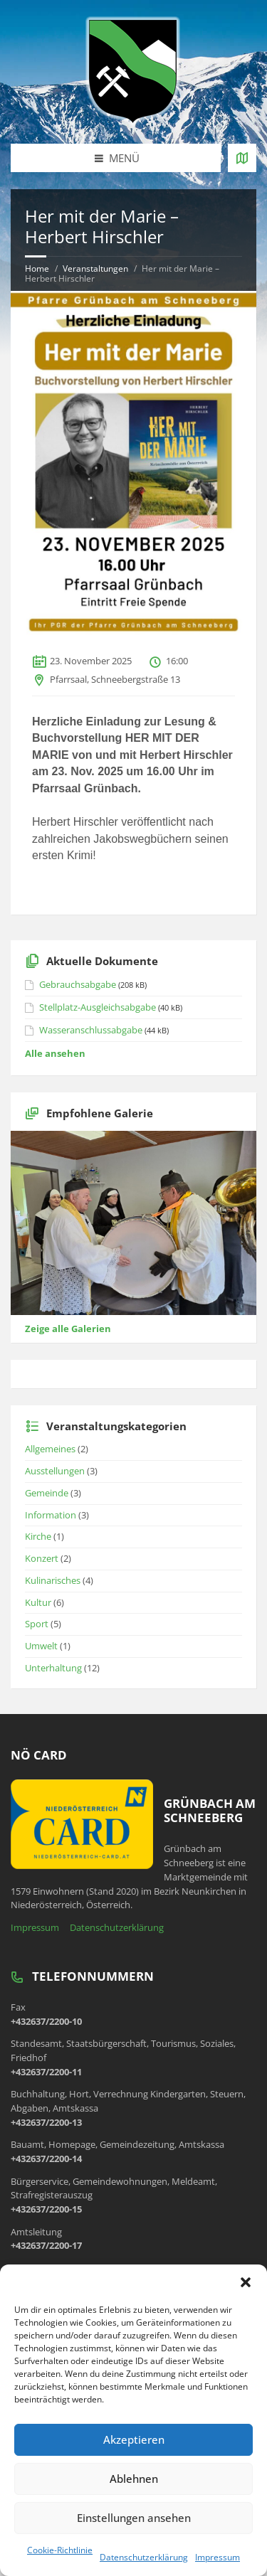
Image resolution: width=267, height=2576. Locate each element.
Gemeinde (46, 1492)
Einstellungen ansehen (134, 2518)
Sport (36, 1623)
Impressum (217, 2557)
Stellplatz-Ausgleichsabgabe (97, 1007)
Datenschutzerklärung (144, 2557)
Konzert (41, 1558)
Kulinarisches (52, 1580)
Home (37, 268)
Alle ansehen (55, 1053)
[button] (246, 2282)
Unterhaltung (53, 1667)
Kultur (38, 1602)
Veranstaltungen (95, 268)
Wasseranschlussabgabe (90, 1029)
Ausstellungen (55, 1470)
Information (50, 1514)
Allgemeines (50, 1448)
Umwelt (41, 1645)
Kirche (38, 1536)
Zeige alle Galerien (68, 1328)
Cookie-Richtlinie (60, 2550)
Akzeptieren (133, 2439)
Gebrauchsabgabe (77, 984)
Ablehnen (134, 2478)
